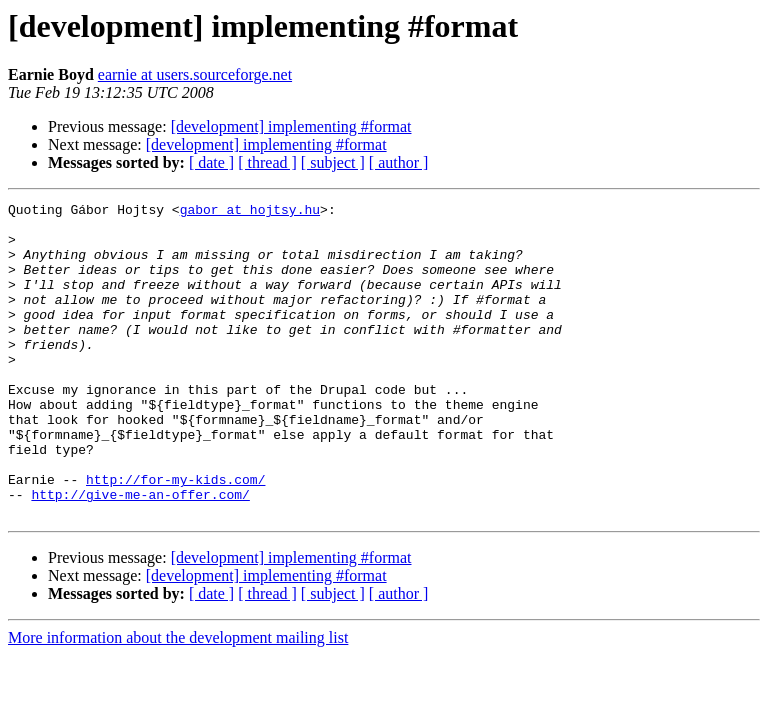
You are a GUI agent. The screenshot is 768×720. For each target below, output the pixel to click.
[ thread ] (267, 162)
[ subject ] (333, 162)
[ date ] (211, 162)
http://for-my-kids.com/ (175, 536)
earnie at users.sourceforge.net (195, 74)
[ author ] (399, 162)
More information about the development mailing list (178, 700)
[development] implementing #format (291, 126)
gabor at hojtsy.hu (250, 212)
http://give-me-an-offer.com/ (140, 554)
